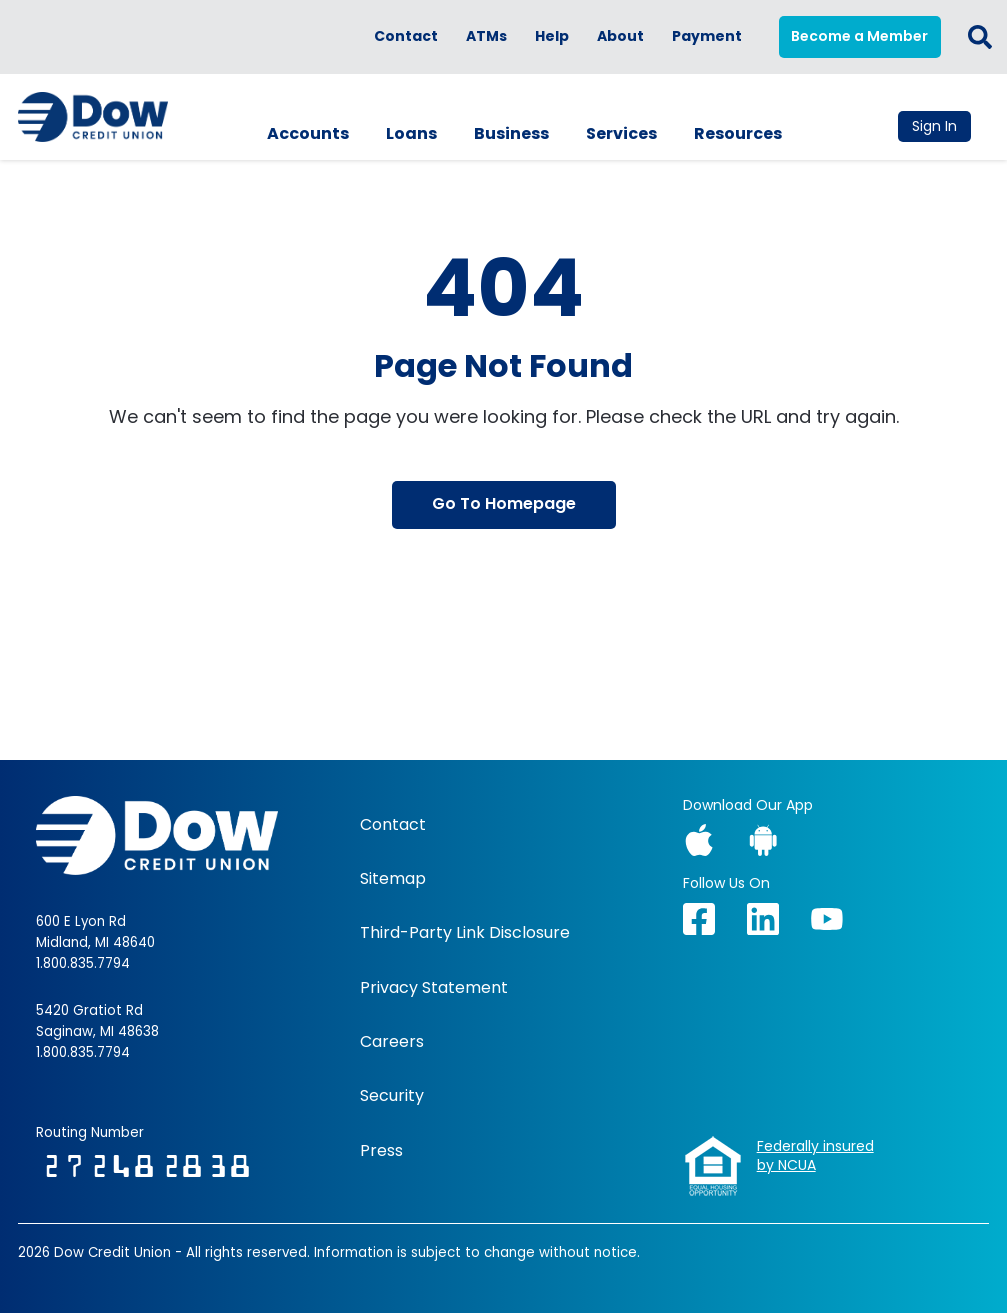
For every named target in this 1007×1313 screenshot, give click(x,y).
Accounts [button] (308, 133)
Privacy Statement (434, 988)
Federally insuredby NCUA (815, 1156)
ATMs (486, 36)
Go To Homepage (504, 503)
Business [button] (511, 133)
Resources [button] (738, 133)
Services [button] (621, 133)
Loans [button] (411, 133)
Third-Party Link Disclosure (465, 933)
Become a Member (859, 36)
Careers (392, 1042)
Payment (707, 36)
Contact (406, 36)
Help (552, 36)
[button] (980, 37)
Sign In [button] (934, 126)
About (620, 36)
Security (392, 1096)
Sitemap (393, 879)
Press (381, 1151)
